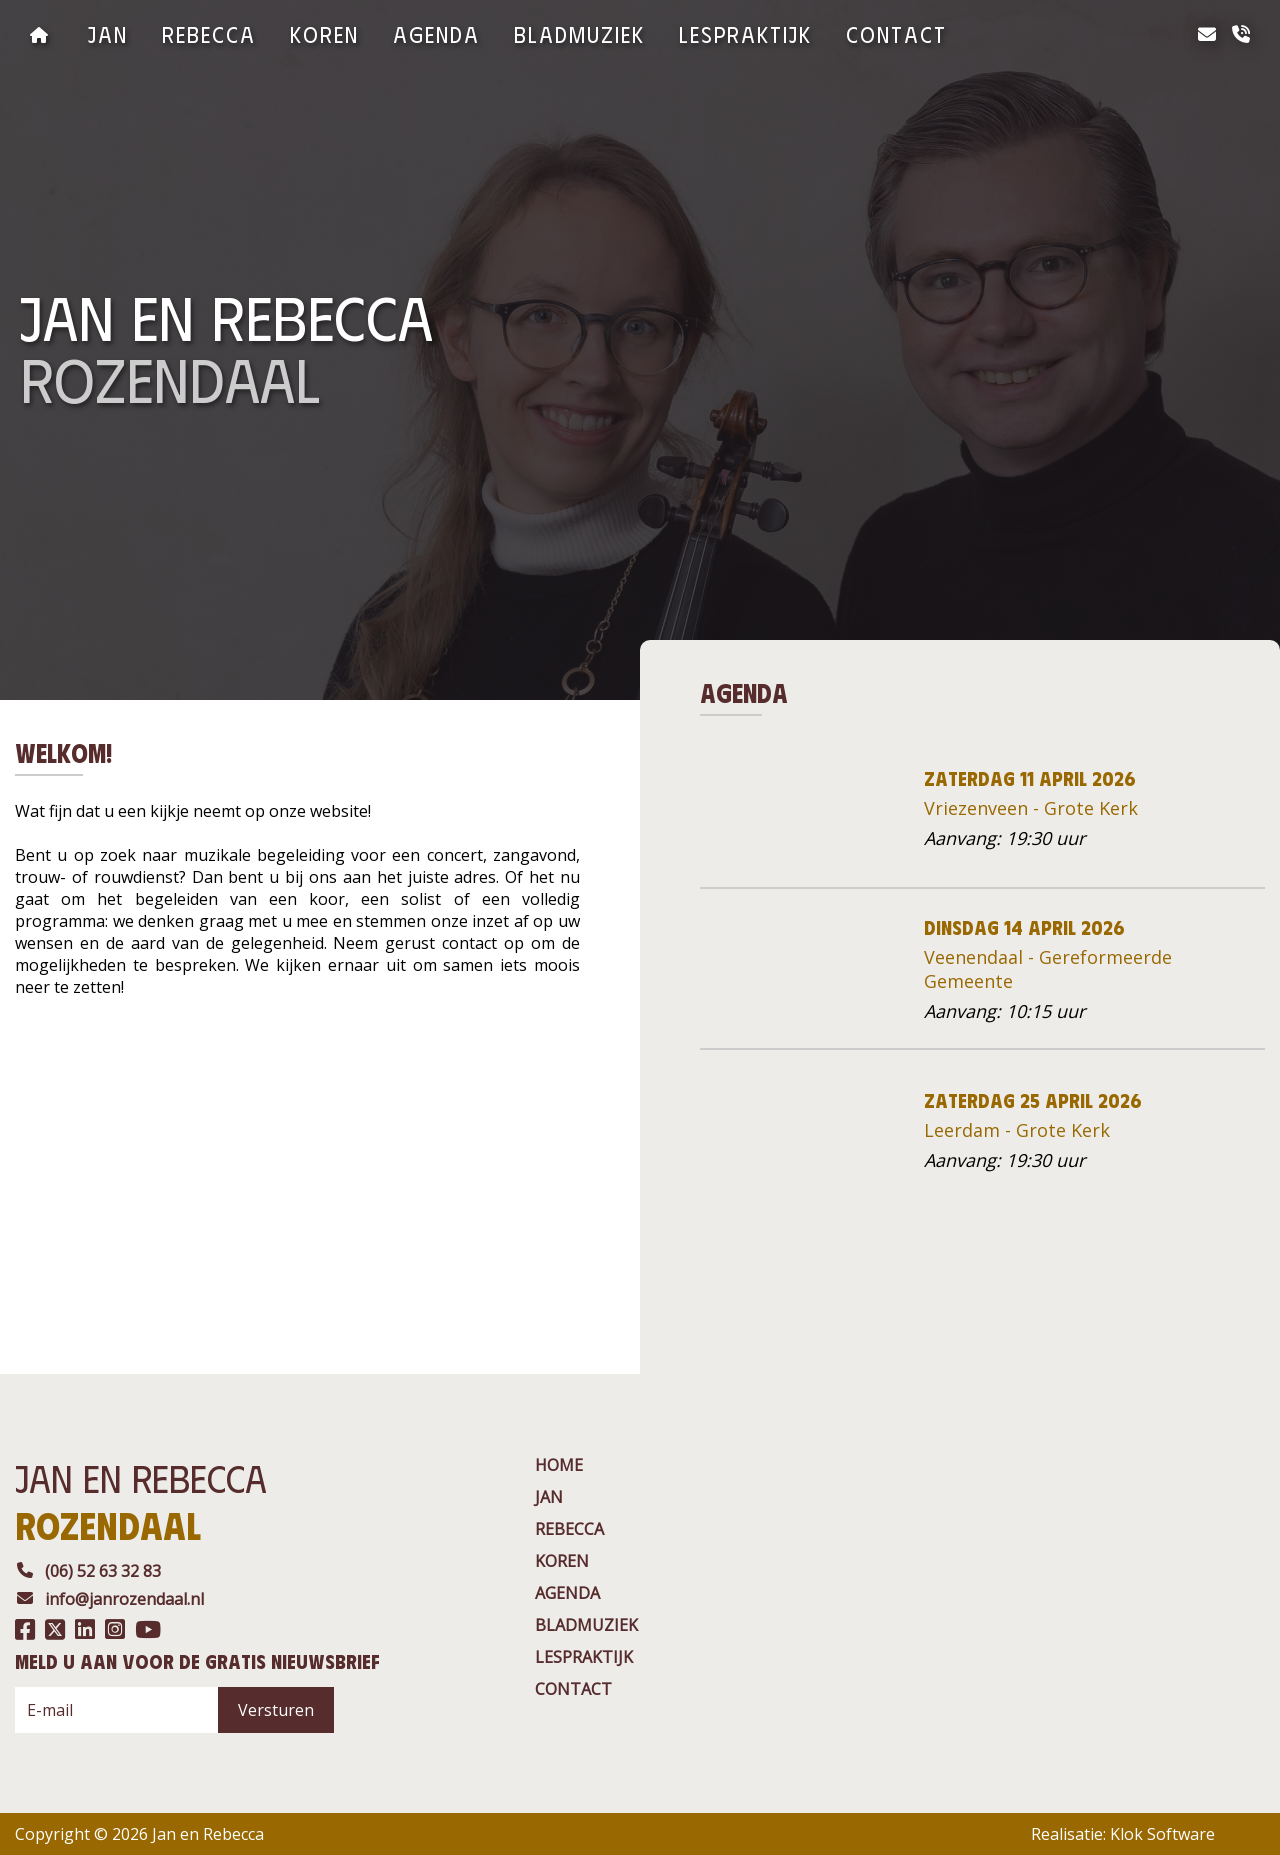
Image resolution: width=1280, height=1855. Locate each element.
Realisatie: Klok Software (1123, 1834)
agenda (436, 33)
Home (559, 1465)
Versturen (276, 1710)
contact (896, 33)
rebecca (209, 33)
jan (108, 33)
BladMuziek (579, 33)
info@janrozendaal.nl (109, 1599)
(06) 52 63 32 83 (88, 1571)
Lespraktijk (745, 33)
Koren (324, 33)
